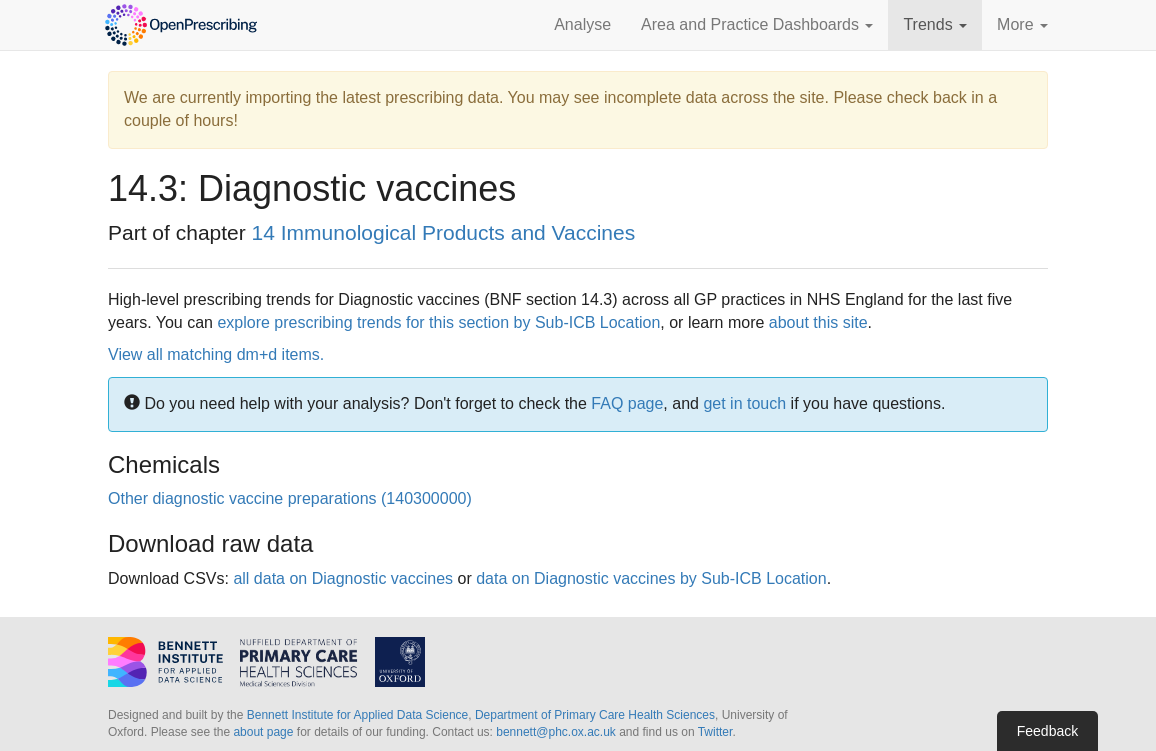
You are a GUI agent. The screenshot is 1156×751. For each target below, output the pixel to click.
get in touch (744, 403)
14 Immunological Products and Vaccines (444, 232)
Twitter (715, 732)
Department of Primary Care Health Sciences (595, 715)
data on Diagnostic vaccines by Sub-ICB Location (651, 578)
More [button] (1022, 24)
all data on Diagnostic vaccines (343, 578)
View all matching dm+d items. (216, 354)
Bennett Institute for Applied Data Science (357, 715)
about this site (818, 322)
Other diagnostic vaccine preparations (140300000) (290, 498)
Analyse (582, 24)
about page (263, 732)
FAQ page (627, 403)
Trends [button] (935, 24)
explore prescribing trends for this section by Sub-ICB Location (438, 322)
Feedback (1047, 731)
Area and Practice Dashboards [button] (757, 24)
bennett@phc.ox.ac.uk (556, 732)
